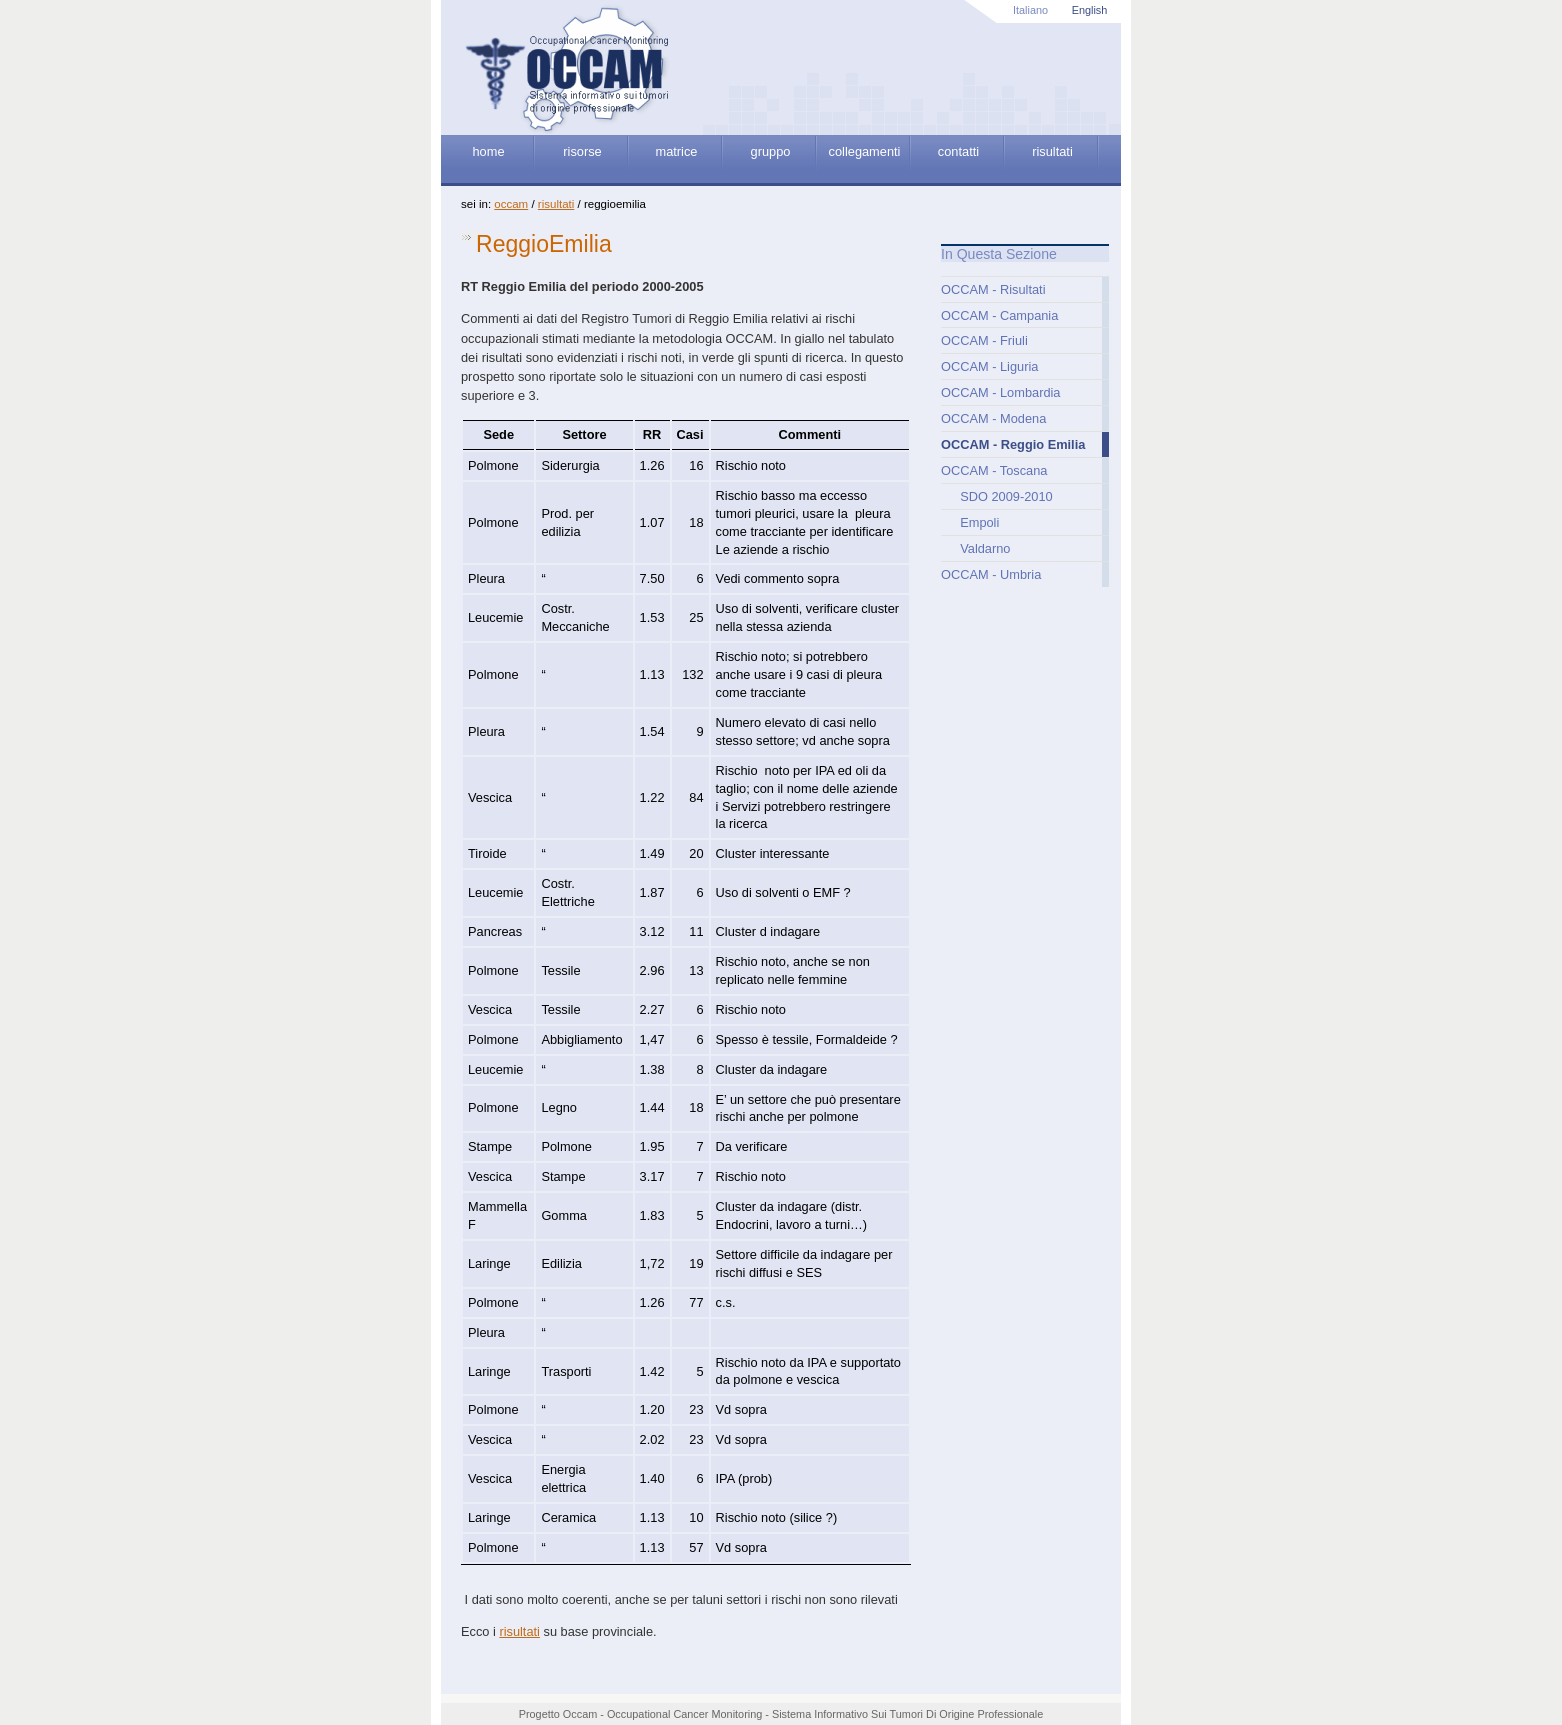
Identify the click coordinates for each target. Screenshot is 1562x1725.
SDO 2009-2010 (1006, 496)
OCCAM (511, 204)
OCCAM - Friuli (984, 340)
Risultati (556, 204)
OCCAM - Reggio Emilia (1013, 444)
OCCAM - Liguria (989, 366)
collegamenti (865, 151)
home (488, 151)
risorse (582, 151)
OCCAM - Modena (993, 418)
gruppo (771, 151)
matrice (677, 151)
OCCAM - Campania (999, 315)
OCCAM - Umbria (991, 574)
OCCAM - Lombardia (1000, 392)
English (1090, 10)
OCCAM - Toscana (994, 470)
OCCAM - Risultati (993, 289)
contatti (958, 151)
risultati (1052, 151)
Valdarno (985, 548)
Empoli (979, 522)
